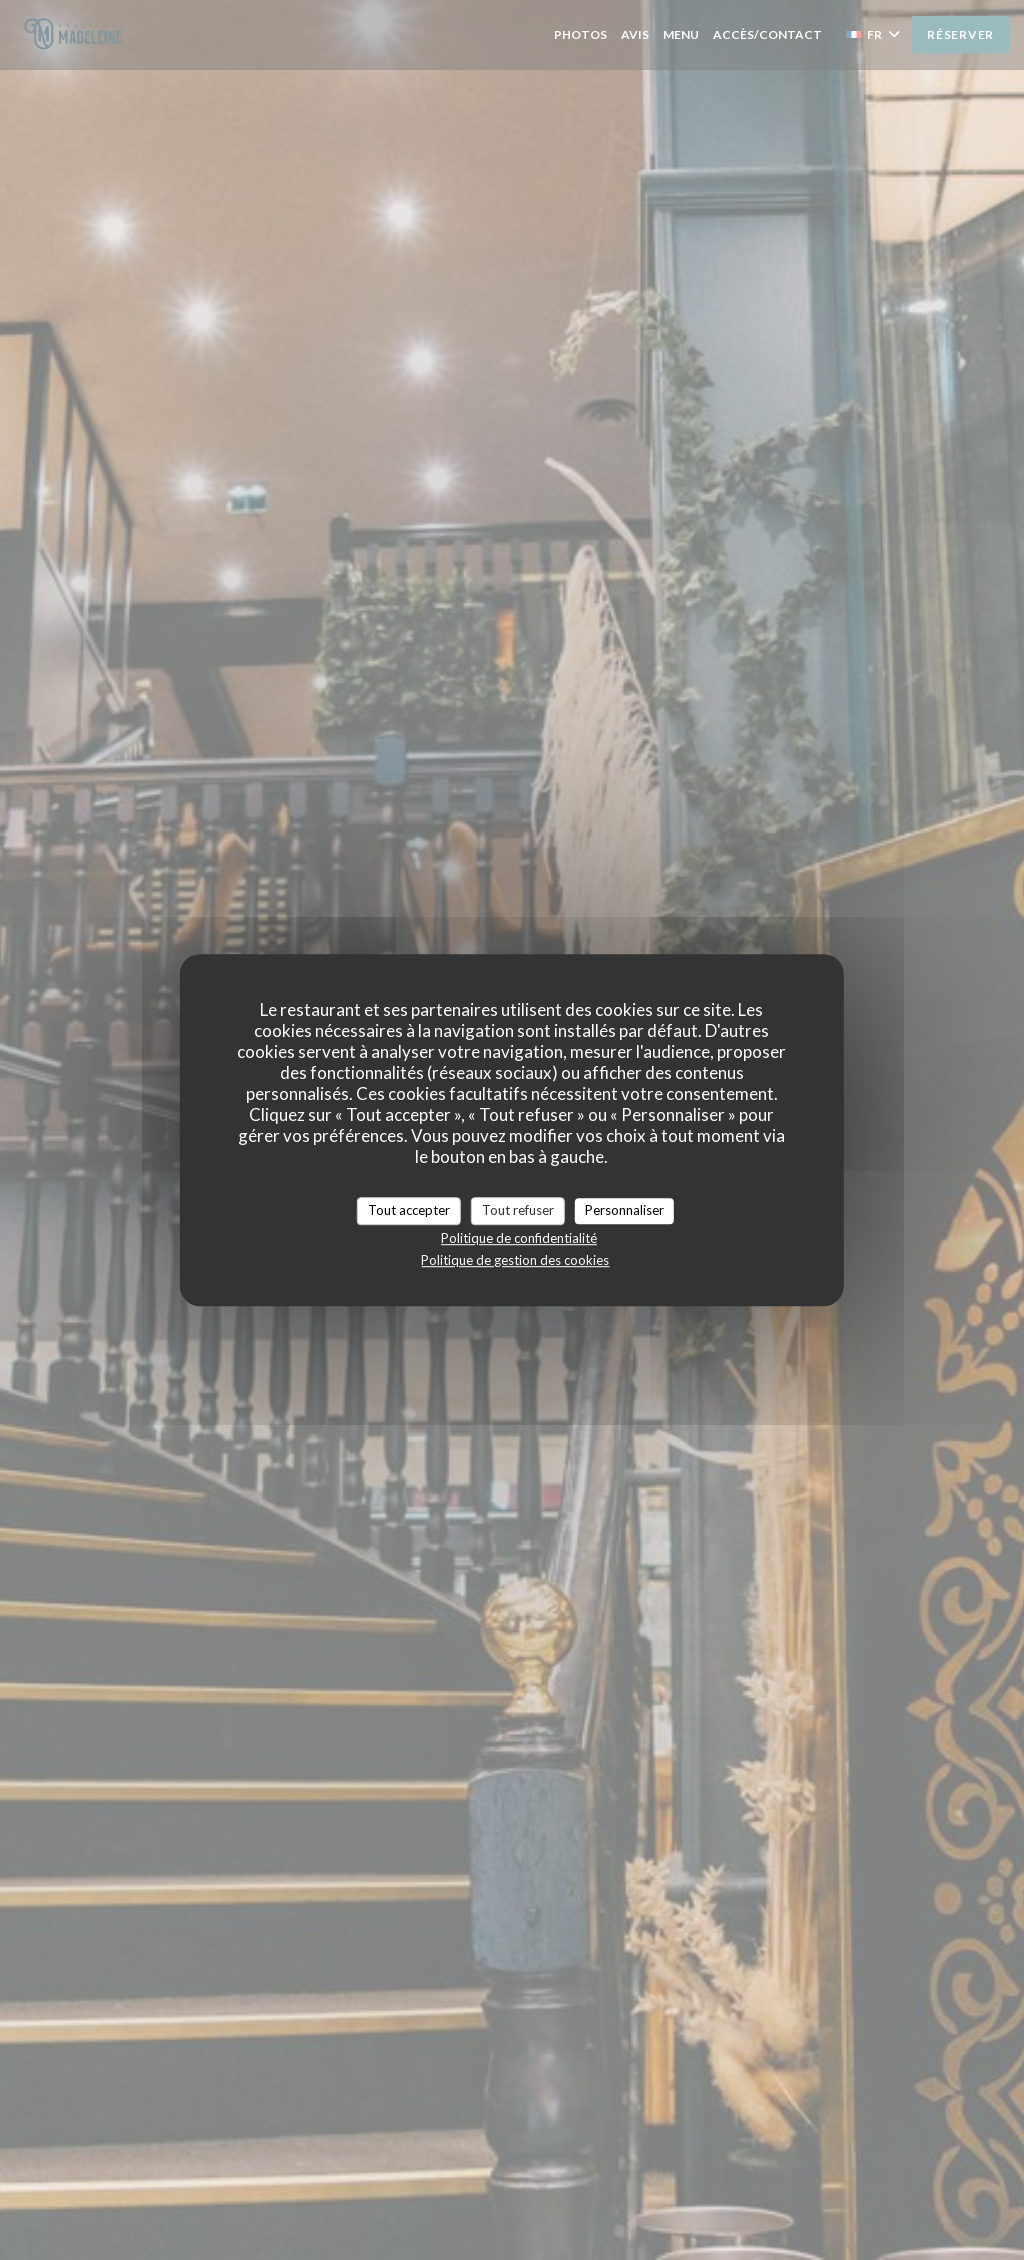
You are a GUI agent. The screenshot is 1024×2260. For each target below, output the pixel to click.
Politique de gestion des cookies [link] (515, 1260)
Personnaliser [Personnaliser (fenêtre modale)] (624, 1210)
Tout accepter (409, 1210)
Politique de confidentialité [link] (519, 1238)
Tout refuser (518, 1210)
